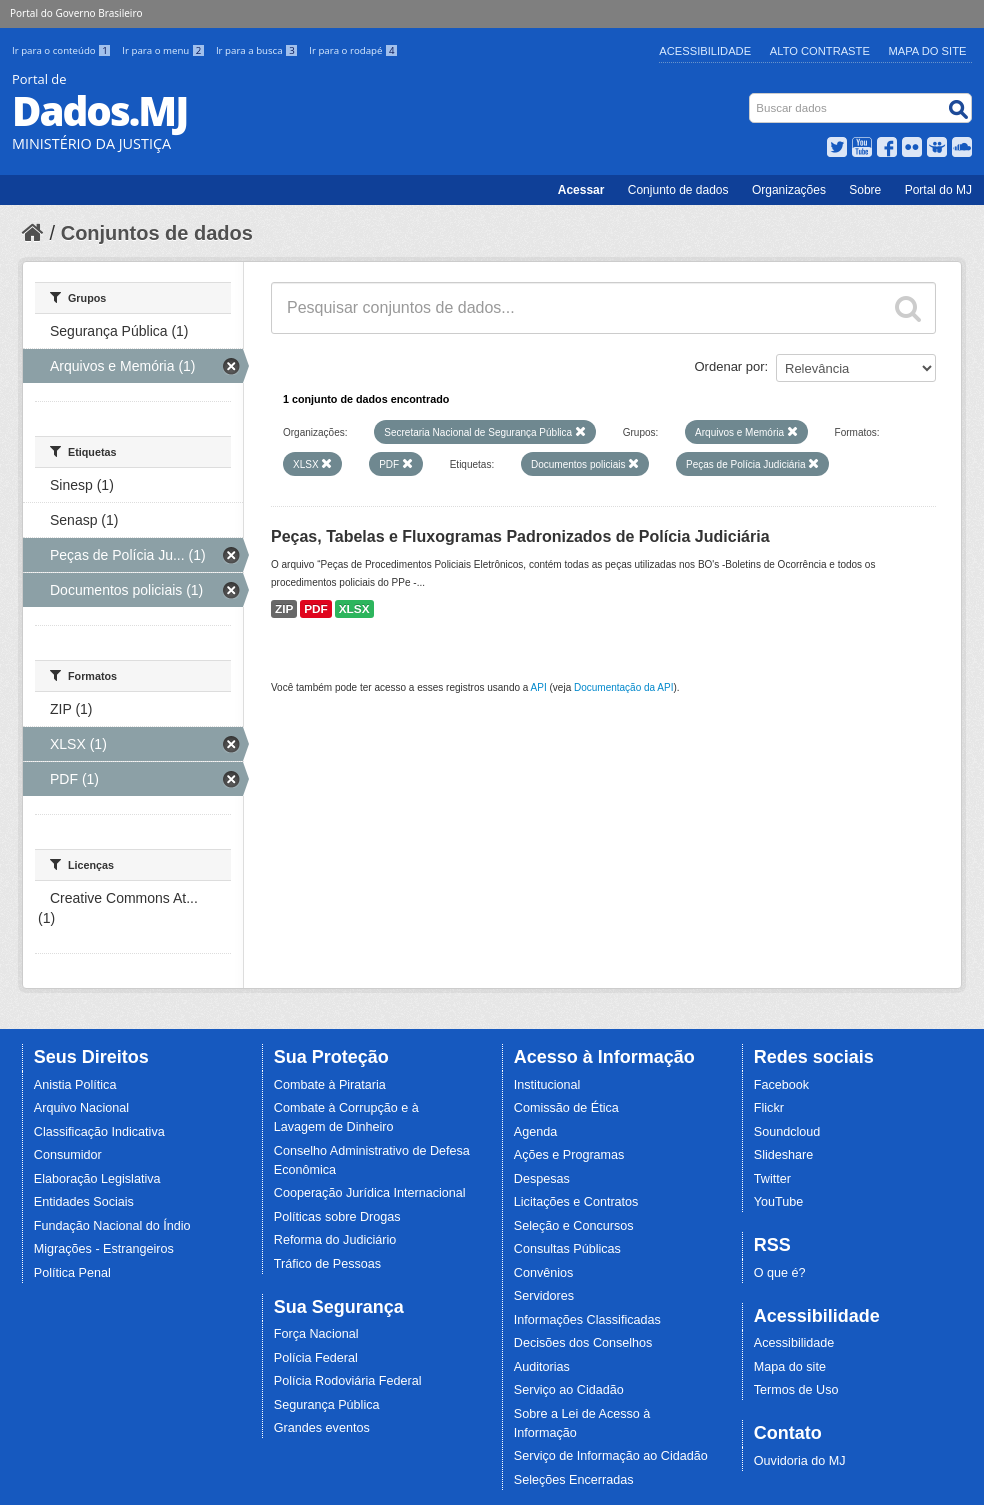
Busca (751, 97)
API (539, 687)
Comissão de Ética (566, 1108)
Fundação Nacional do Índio (112, 1226)
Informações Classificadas (587, 1320)
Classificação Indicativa (99, 1132)
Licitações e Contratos (576, 1202)
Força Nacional (316, 1334)
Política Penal (72, 1273)
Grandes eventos (322, 1428)
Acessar (581, 190)
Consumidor (68, 1155)
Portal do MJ (938, 190)
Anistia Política (75, 1085)
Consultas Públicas (567, 1249)
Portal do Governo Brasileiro (76, 13)
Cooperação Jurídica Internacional (370, 1193)
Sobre (865, 190)
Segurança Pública (327, 1405)
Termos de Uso (796, 1390)
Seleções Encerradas (574, 1480)
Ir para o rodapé (353, 50)
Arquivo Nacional (81, 1108)
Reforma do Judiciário (335, 1240)
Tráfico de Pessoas (327, 1264)
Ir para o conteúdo (63, 50)
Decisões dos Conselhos (583, 1343)
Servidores (544, 1296)
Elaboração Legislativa (97, 1179)
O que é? (780, 1273)
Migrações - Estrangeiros (104, 1249)
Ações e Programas (569, 1155)
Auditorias (542, 1367)
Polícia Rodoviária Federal (348, 1381)
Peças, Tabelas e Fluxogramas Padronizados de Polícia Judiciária (520, 536)
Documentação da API (624, 687)
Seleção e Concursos (574, 1226)
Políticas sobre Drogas (337, 1217)
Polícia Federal (316, 1358)
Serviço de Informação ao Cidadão (611, 1456)
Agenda (535, 1132)
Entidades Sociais (84, 1202)
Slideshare (784, 1155)
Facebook (781, 1085)
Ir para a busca (258, 50)
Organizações (789, 190)
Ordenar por (730, 366)
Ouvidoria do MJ (800, 1461)
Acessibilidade (705, 51)
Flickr (769, 1108)
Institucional (547, 1085)
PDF (316, 609)
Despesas (542, 1179)
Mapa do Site (928, 51)
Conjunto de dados (678, 190)
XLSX (354, 609)
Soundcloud (787, 1132)
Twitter (772, 1179)
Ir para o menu (165, 50)
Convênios (544, 1273)
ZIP (284, 609)
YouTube (779, 1202)
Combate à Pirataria (330, 1085)
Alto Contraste (820, 51)
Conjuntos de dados (157, 233)
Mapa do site (790, 1367)
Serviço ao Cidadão (569, 1390)
